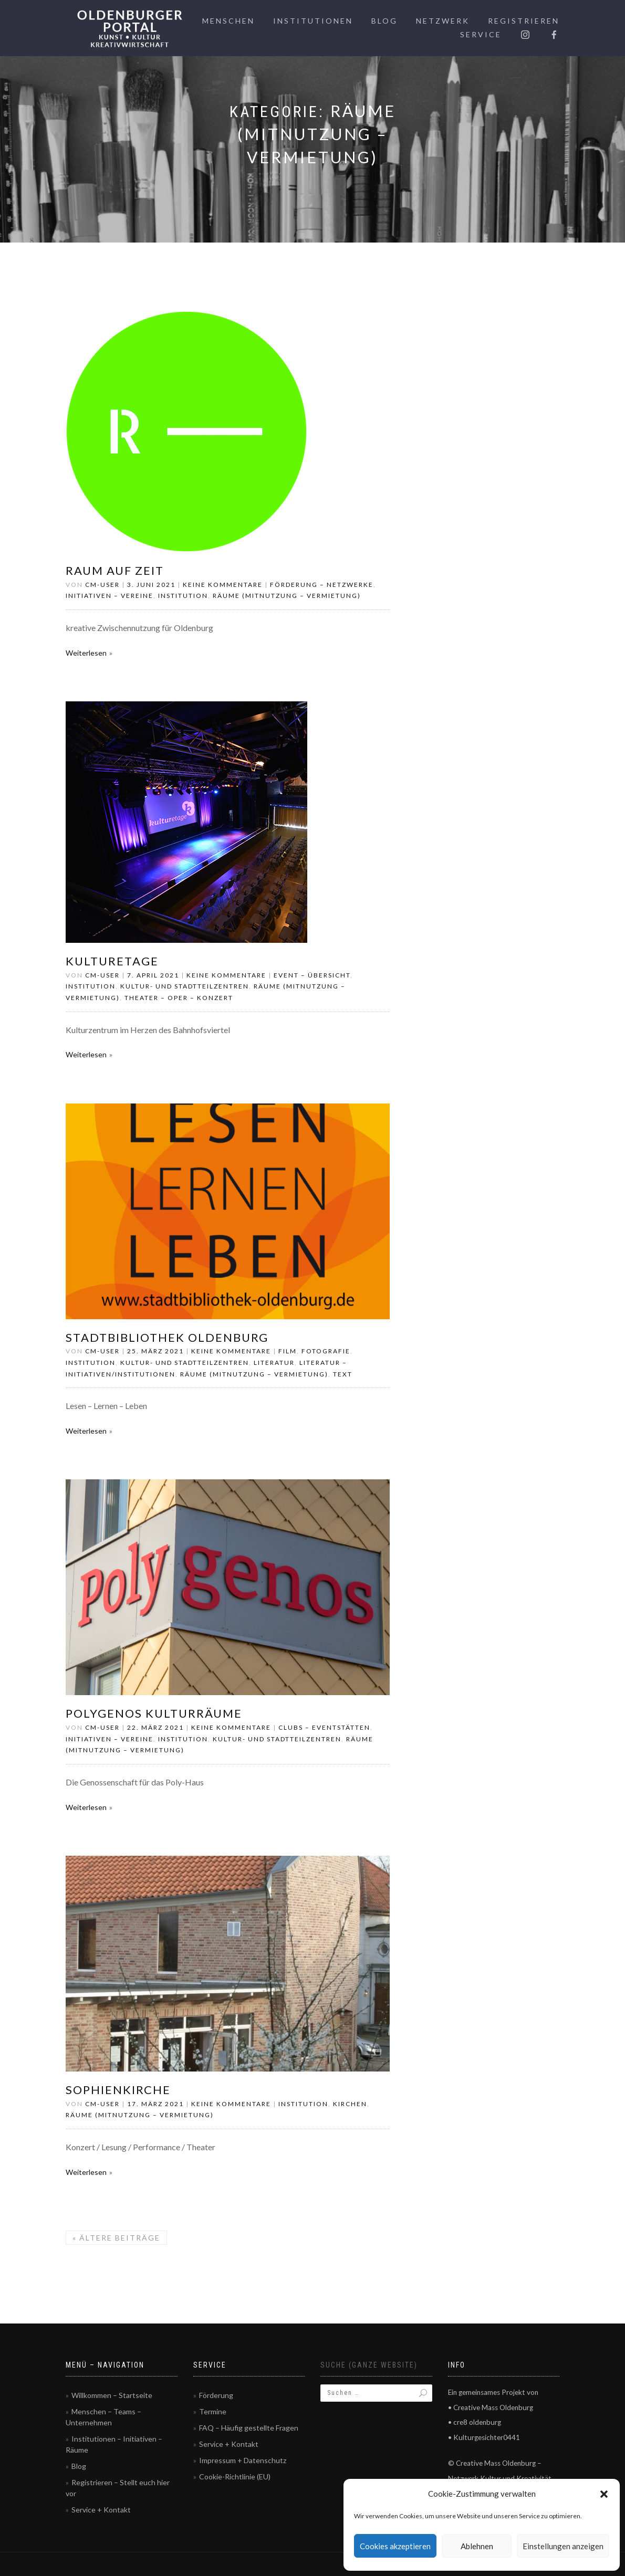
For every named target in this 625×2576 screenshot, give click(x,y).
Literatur (274, 1362)
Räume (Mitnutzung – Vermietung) (287, 596)
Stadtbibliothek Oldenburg (167, 1337)
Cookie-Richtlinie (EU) (234, 2476)
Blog (384, 20)
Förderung (216, 2395)
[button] (604, 2494)
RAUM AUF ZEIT (115, 570)
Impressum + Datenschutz (242, 2460)
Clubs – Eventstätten (324, 1727)
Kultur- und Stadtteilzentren (184, 986)
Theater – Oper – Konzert (178, 998)
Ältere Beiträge (116, 2237)
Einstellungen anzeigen (563, 2546)
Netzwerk (443, 20)
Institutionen (313, 20)
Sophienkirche (118, 2090)
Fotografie (325, 1351)
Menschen (228, 20)
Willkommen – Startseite (111, 2395)
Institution (183, 596)
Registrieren (523, 20)
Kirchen (350, 2104)
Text (342, 1374)
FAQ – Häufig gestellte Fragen (248, 2427)
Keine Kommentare (223, 584)
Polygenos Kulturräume (154, 1713)
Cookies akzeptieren (395, 2546)
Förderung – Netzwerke (321, 584)
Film (287, 1351)
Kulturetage (112, 961)
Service (481, 34)
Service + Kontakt (101, 2509)
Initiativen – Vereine (109, 596)
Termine (212, 2411)
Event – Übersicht (312, 975)
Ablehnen (477, 2546)
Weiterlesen (86, 652)
